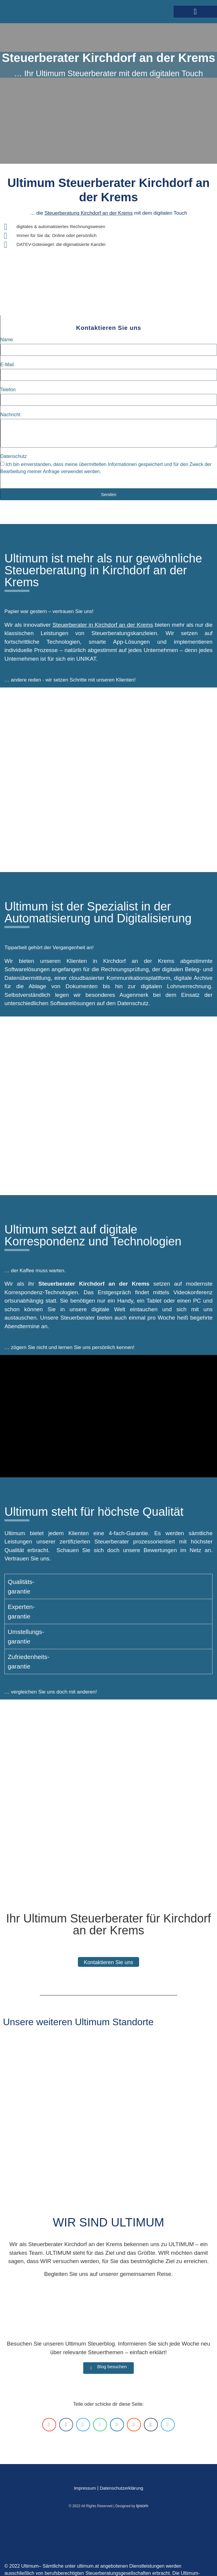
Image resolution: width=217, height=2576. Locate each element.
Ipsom (142, 2505)
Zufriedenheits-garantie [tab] (28, 1661)
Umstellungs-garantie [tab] (26, 1636)
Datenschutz (13, 456)
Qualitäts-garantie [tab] (21, 1586)
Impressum (85, 2488)
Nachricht (10, 414)
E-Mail (7, 364)
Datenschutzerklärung (121, 2488)
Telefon (8, 389)
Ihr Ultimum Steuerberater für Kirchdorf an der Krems (108, 1924)
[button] (195, 12)
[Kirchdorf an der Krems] (108, 1105)
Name (6, 339)
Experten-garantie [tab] (21, 1611)
